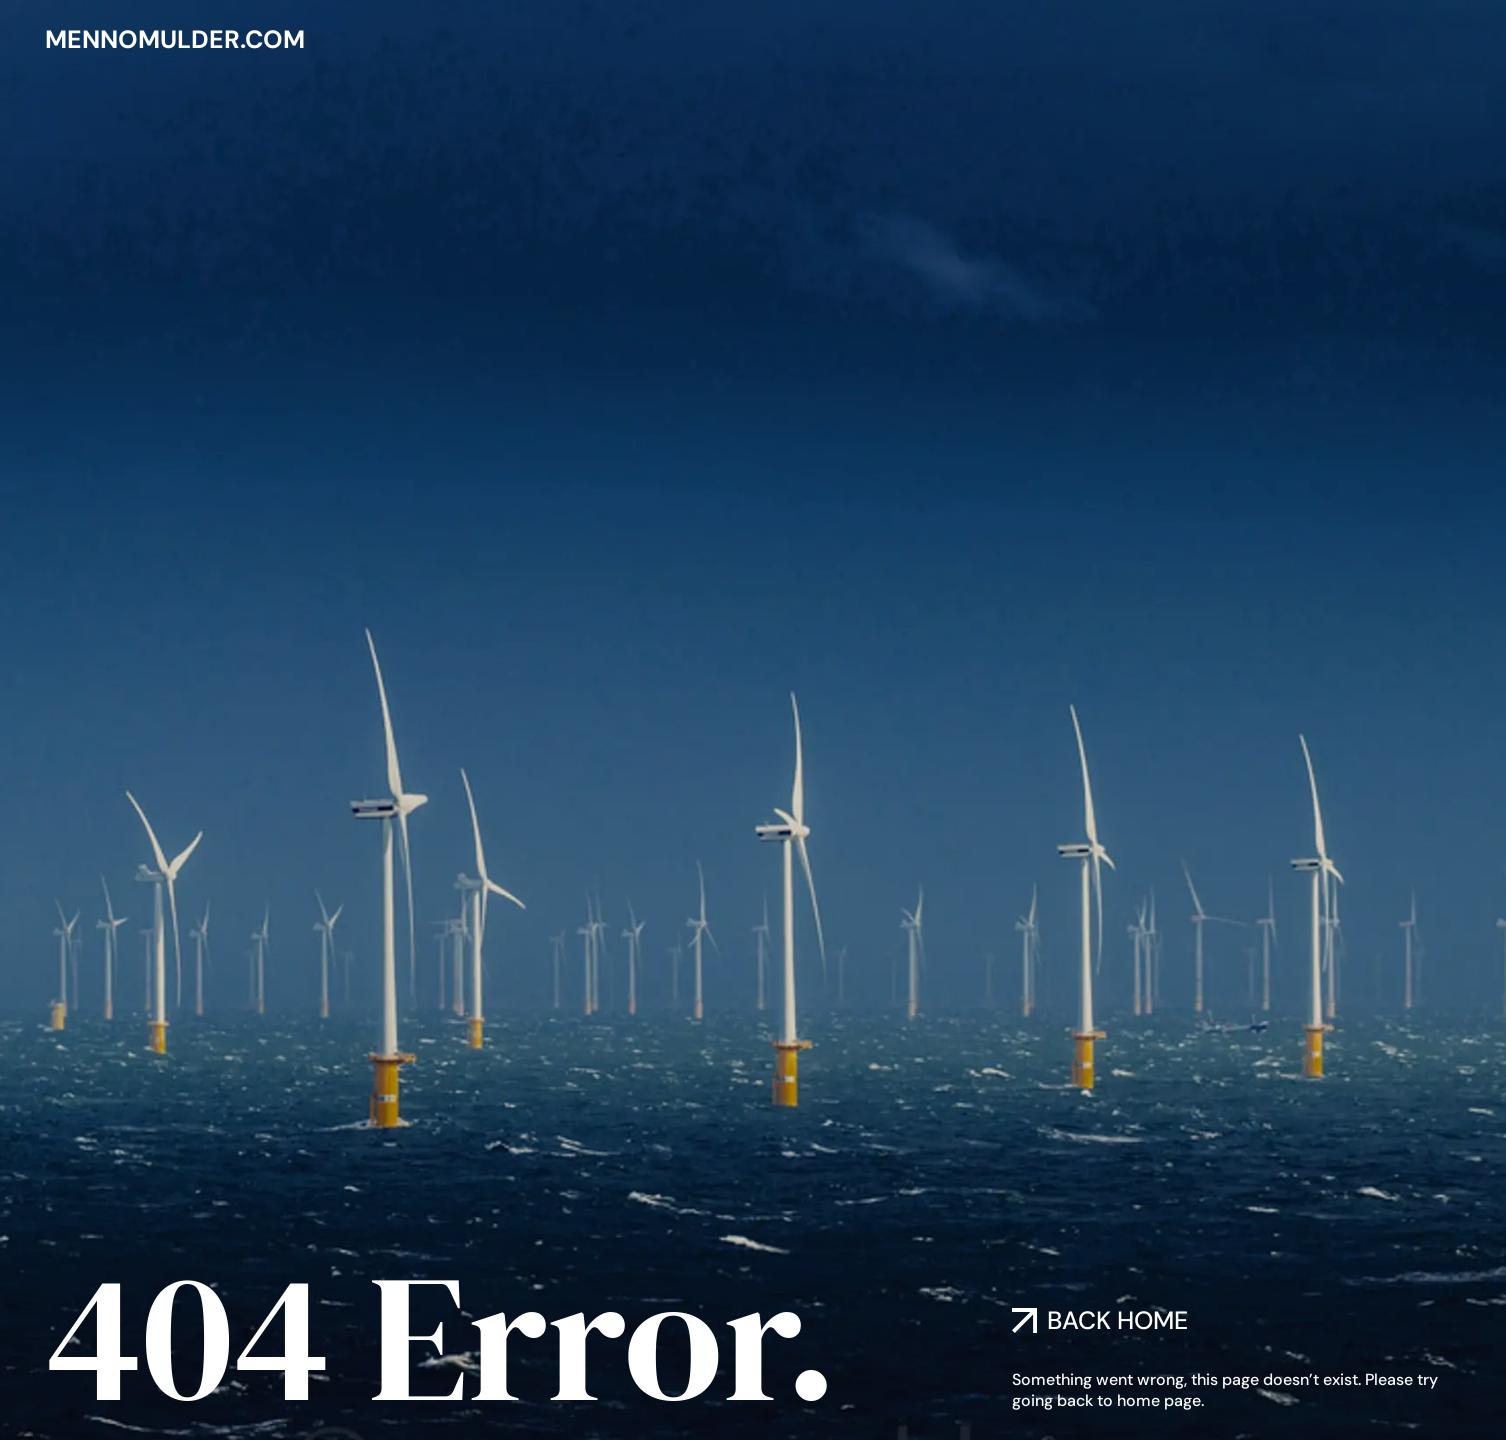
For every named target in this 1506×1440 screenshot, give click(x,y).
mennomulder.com (175, 39)
